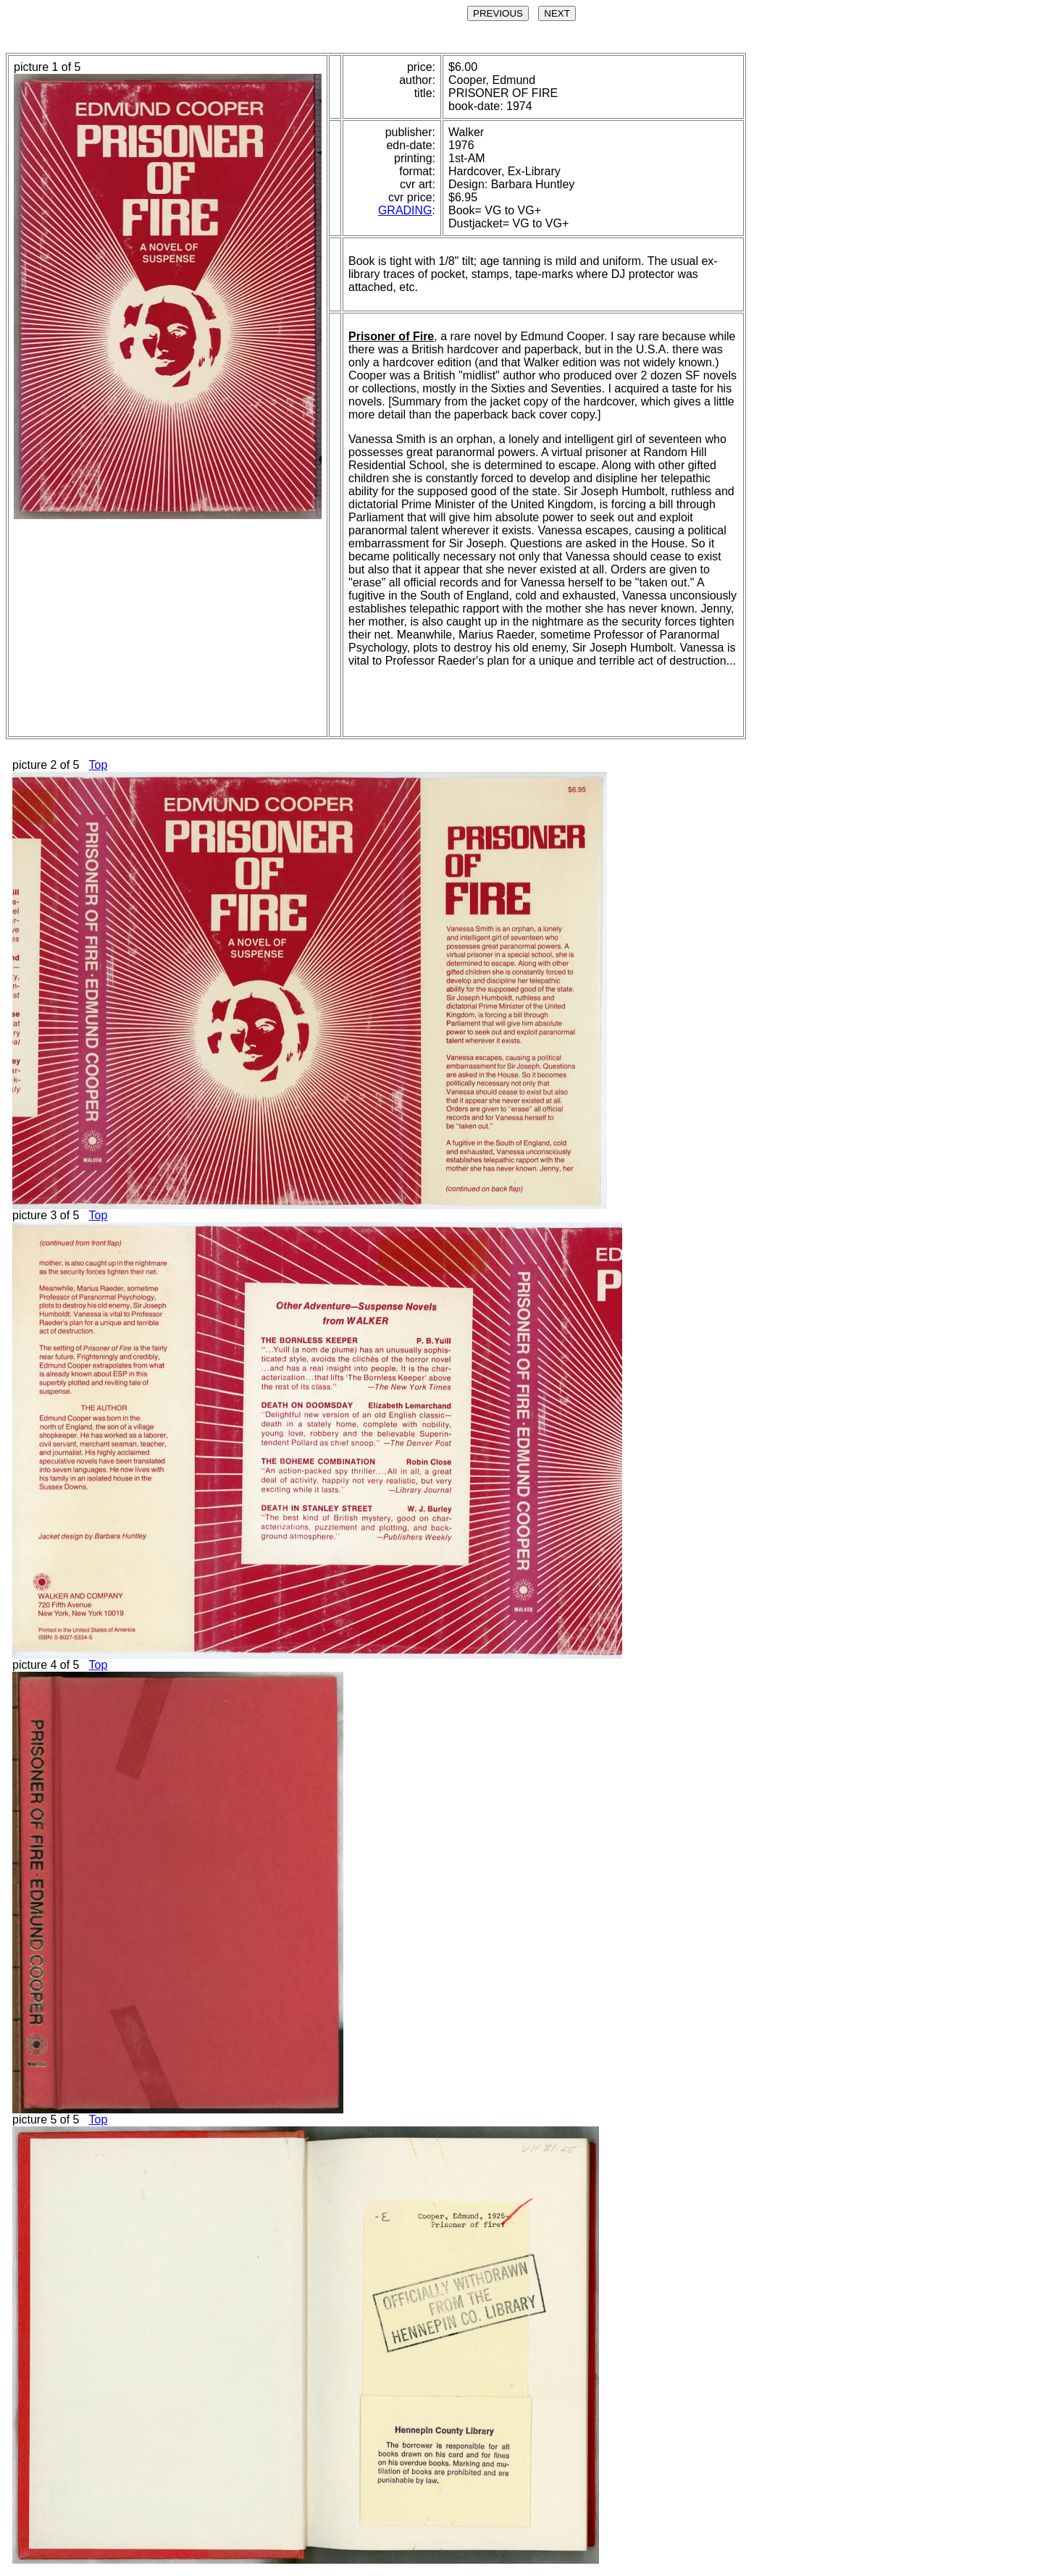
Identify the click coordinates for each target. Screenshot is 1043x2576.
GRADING (405, 210)
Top (98, 765)
